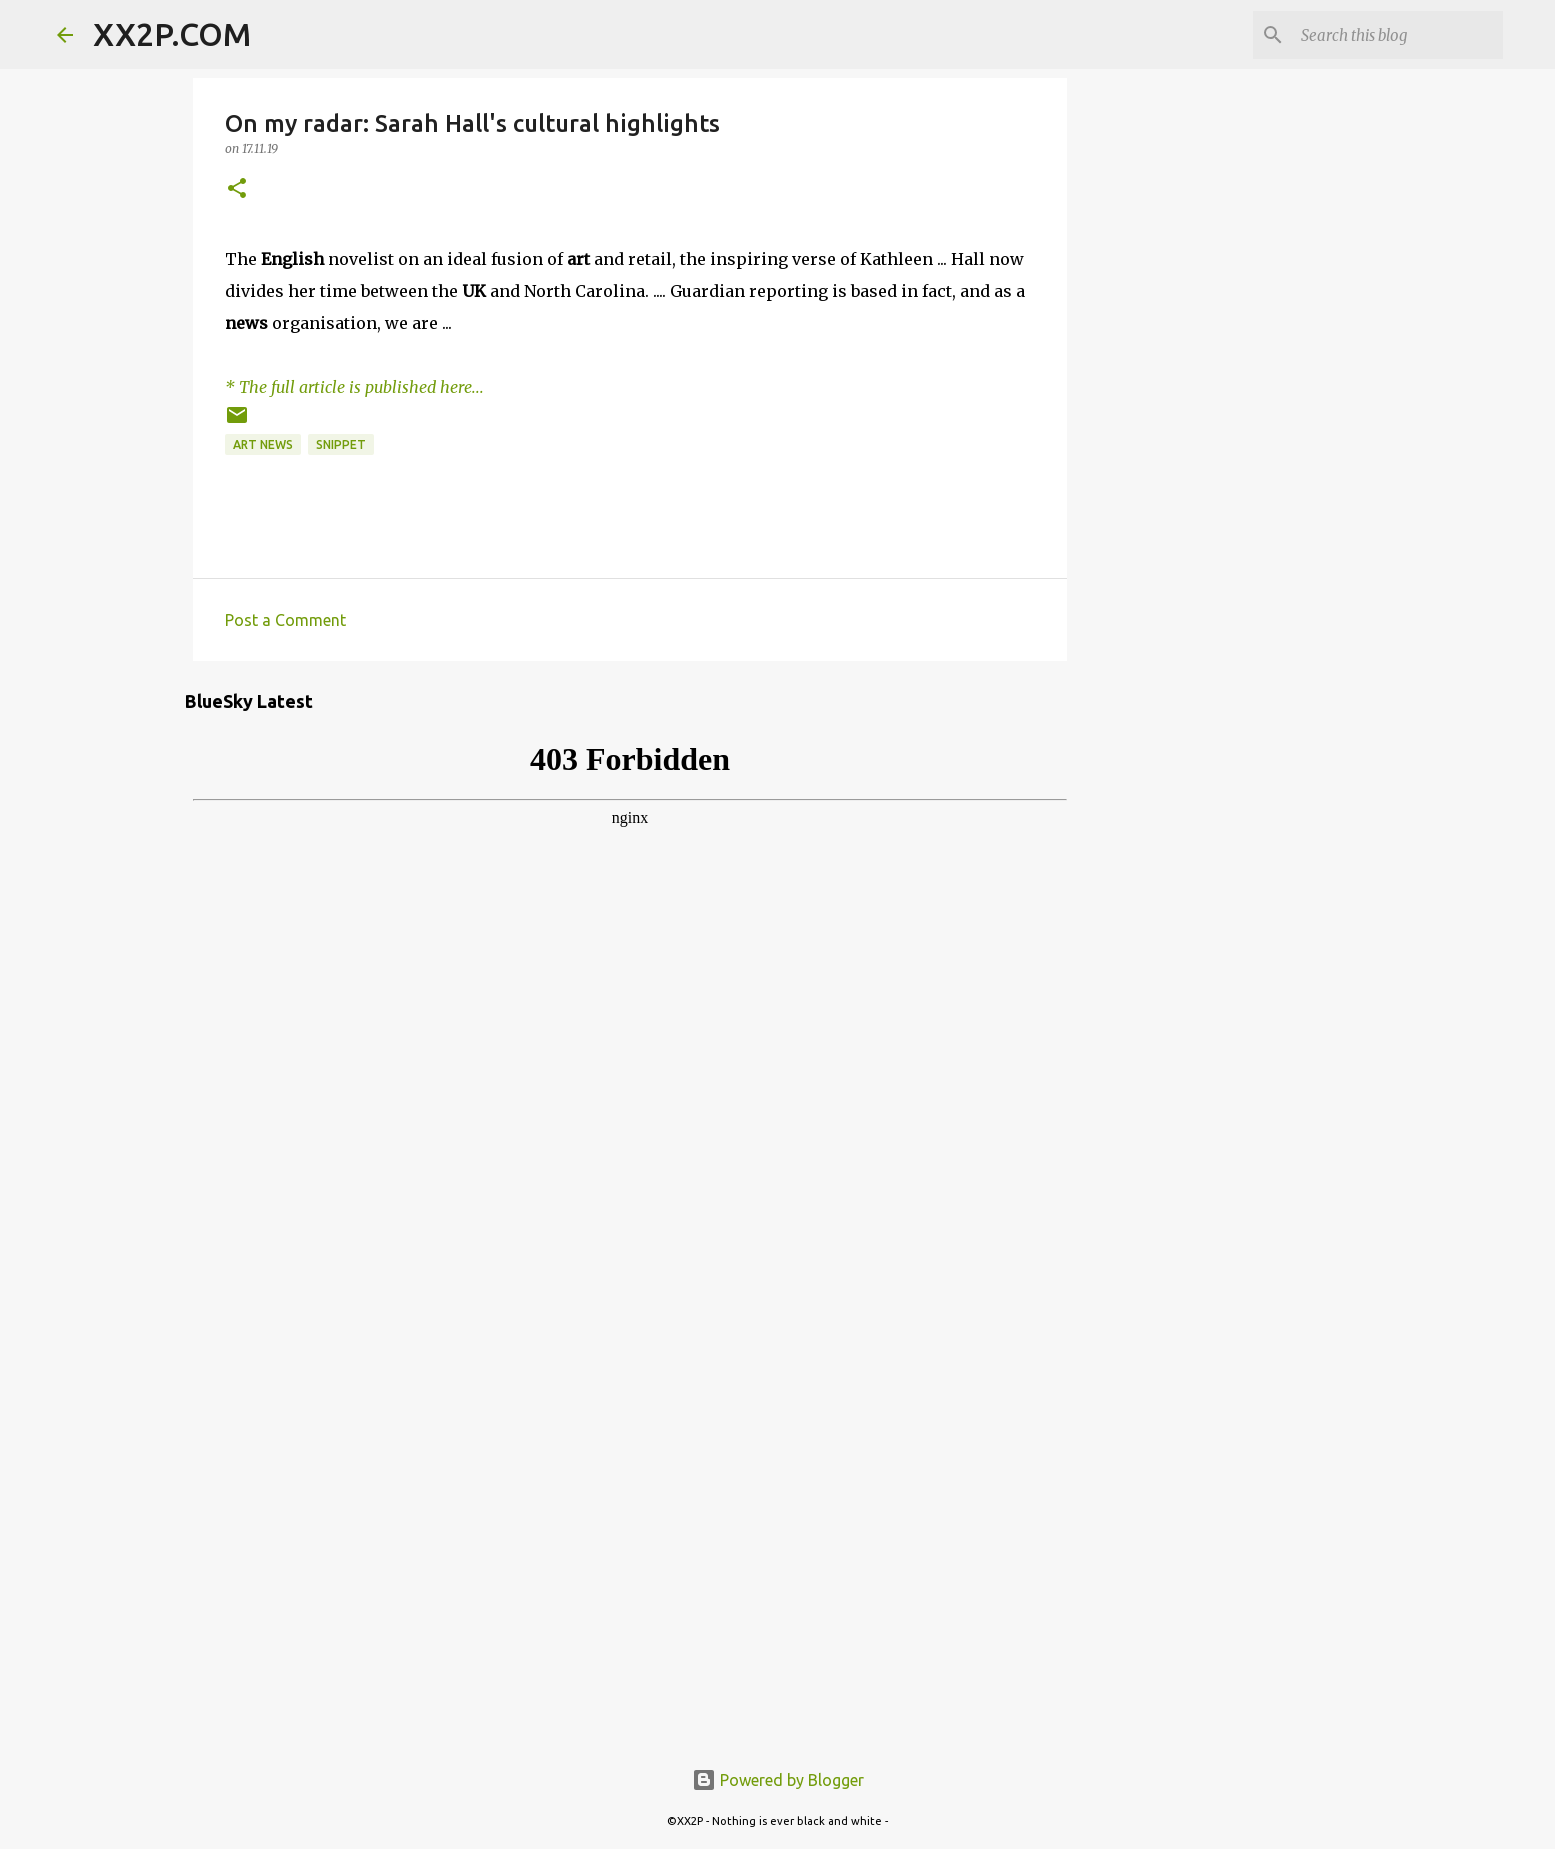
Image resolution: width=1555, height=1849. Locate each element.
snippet (341, 444)
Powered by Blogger (778, 1780)
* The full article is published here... (354, 387)
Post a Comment (285, 620)
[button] (237, 189)
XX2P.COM (172, 34)
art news (263, 444)
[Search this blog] (1398, 35)
